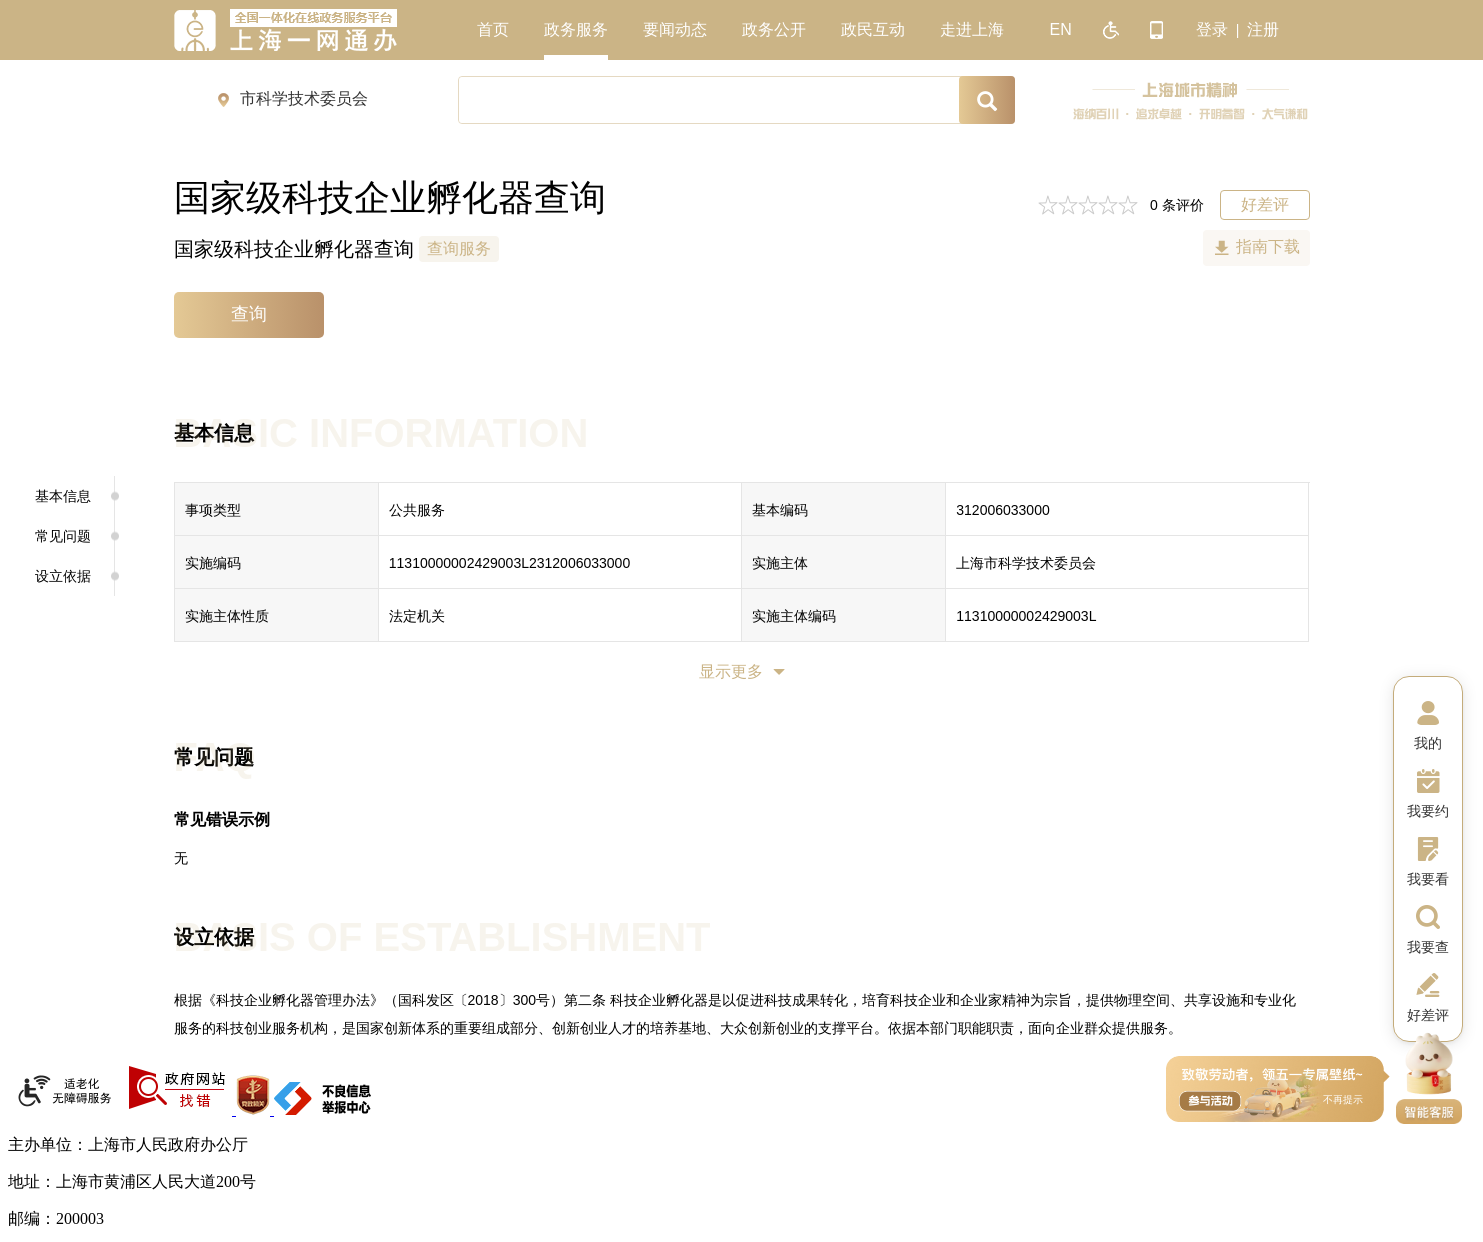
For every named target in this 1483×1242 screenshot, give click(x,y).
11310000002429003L (1026, 616)
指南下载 (1268, 246)
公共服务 (417, 510)
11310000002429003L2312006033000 (509, 563)
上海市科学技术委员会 (1026, 563)
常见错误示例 (222, 819)
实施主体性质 (227, 616)
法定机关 (417, 616)
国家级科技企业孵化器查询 (294, 249)
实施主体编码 (794, 616)
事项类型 (213, 510)
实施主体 (780, 563)
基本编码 (780, 510)
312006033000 (1002, 510)
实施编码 (213, 563)
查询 (249, 314)
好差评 (1265, 204)
